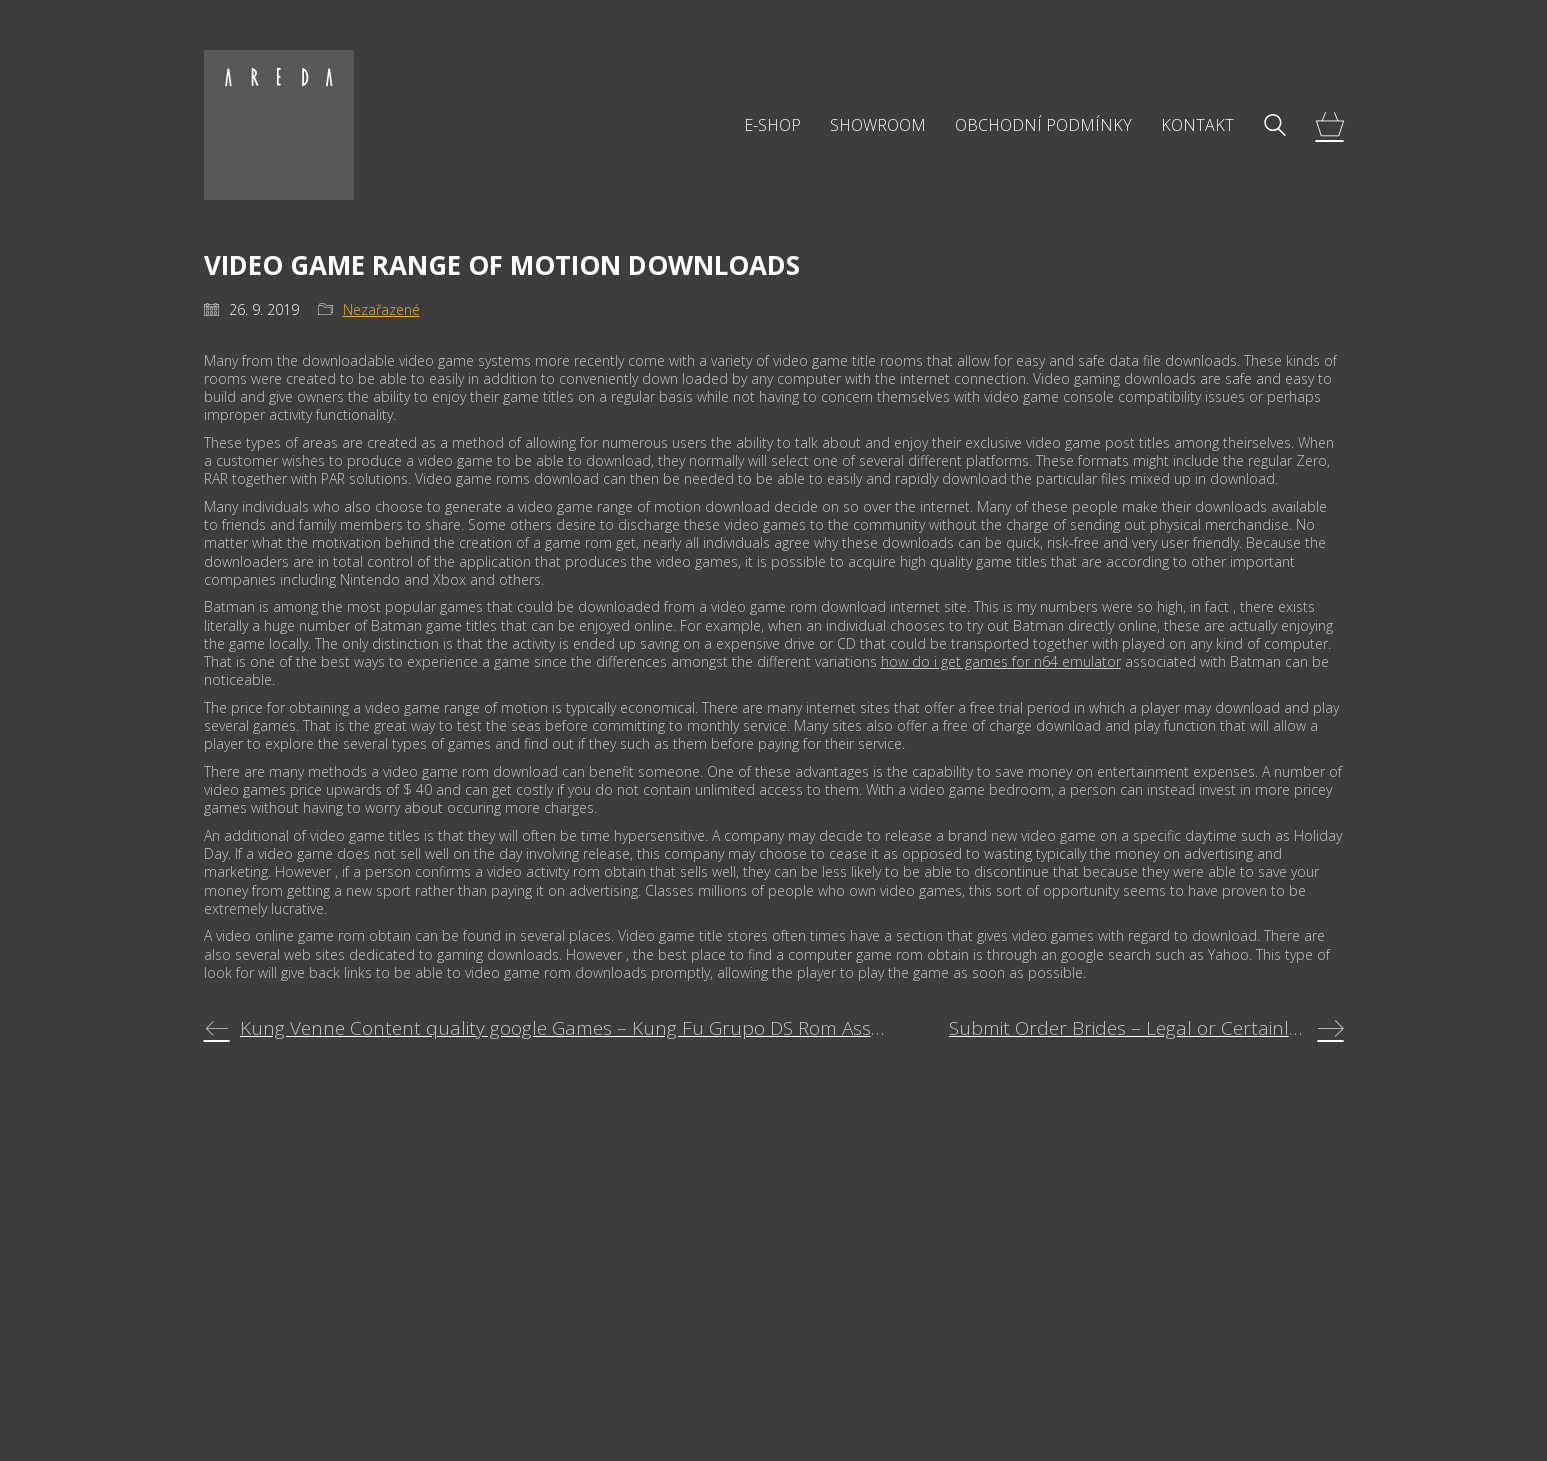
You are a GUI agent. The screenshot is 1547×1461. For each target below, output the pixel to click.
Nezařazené (381, 310)
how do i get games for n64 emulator (1001, 661)
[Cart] (1330, 125)
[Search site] (1275, 127)
